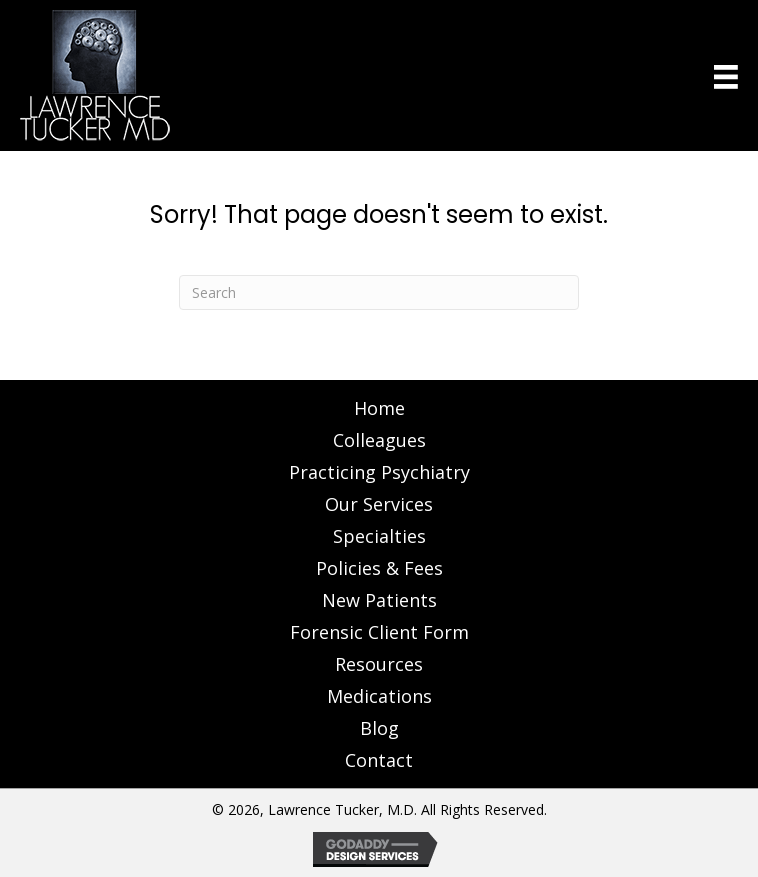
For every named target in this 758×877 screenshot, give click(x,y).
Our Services (379, 504)
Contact (379, 760)
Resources (379, 664)
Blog (379, 728)
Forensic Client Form (379, 632)
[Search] (379, 292)
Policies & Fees (379, 568)
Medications (379, 696)
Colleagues (379, 440)
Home (379, 408)
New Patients (379, 600)
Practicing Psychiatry (379, 472)
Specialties (379, 536)
